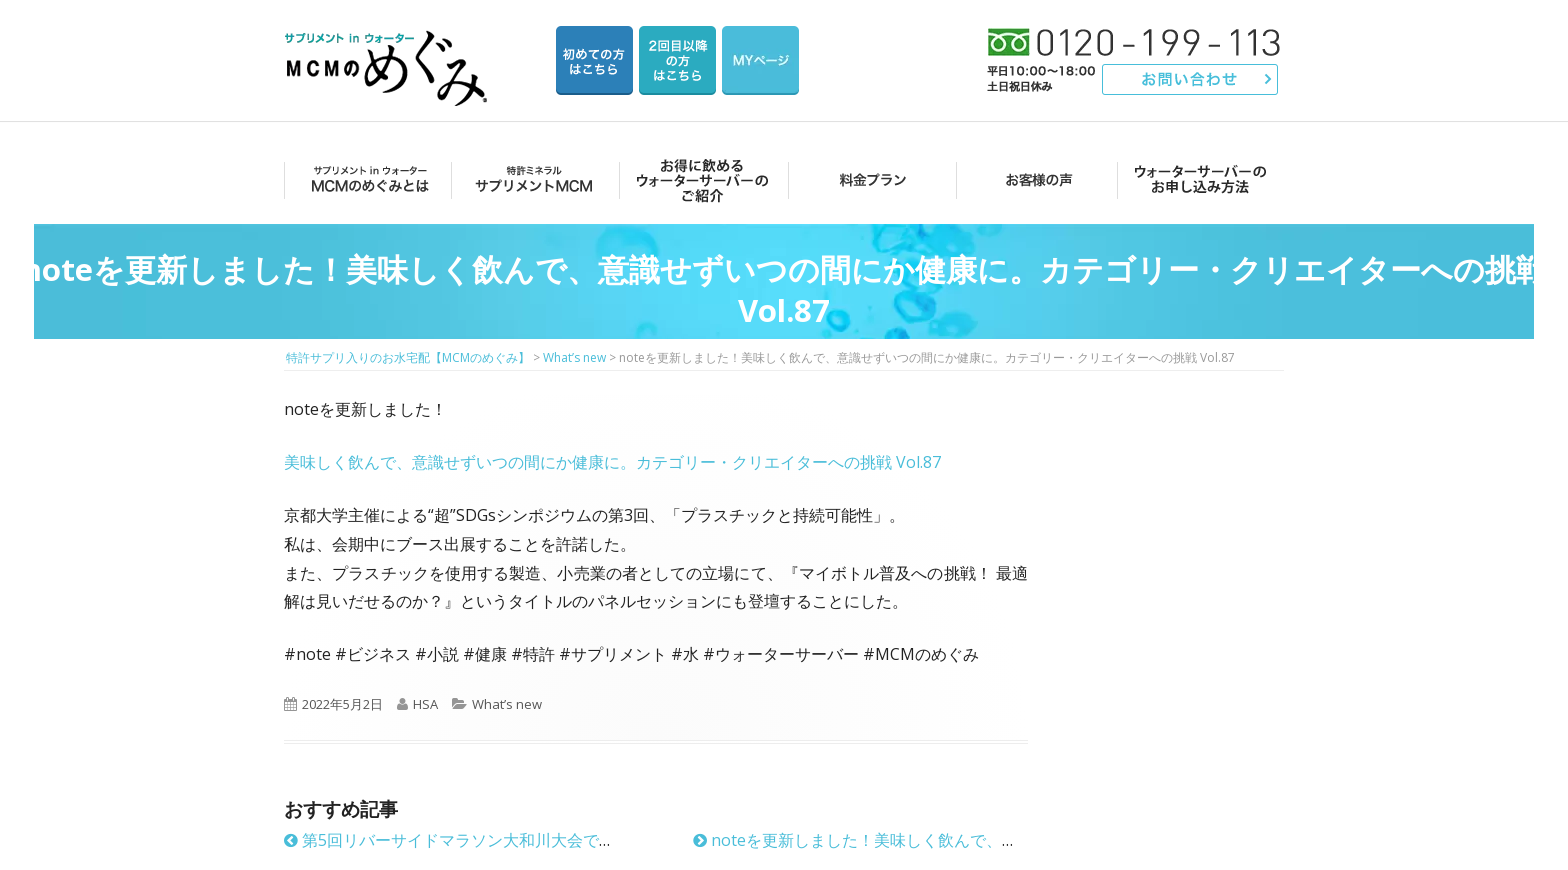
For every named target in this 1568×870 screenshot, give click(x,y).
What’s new (507, 704)
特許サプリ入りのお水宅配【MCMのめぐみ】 (389, 44)
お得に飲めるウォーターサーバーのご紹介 (699, 179)
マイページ (760, 60)
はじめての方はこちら (594, 60)
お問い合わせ (1190, 79)
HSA (425, 704)
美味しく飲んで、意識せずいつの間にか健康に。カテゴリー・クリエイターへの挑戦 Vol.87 (612, 462)
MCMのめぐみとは (366, 179)
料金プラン (866, 179)
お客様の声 (1033, 179)
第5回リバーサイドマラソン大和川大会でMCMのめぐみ (493, 840)
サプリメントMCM (532, 179)
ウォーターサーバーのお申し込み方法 (1200, 179)
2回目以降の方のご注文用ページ (677, 60)
